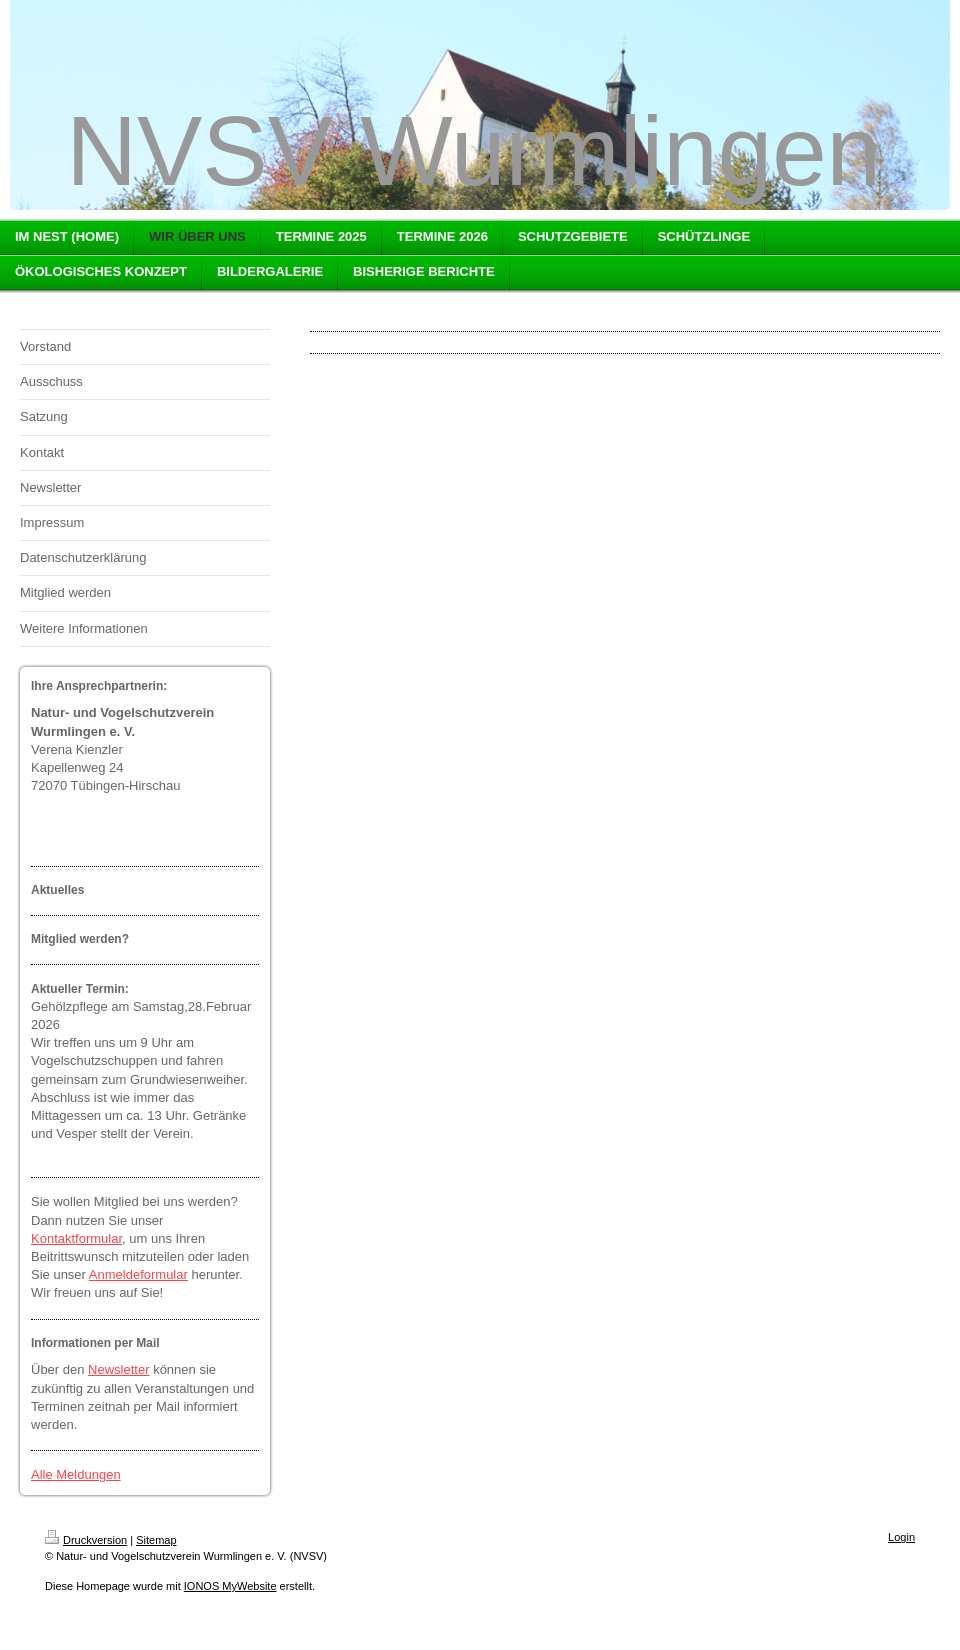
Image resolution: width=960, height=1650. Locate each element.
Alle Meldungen (76, 1474)
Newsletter (118, 1369)
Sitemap (156, 1540)
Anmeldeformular (138, 1274)
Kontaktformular (76, 1238)
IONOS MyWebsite (230, 1586)
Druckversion (86, 1540)
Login (901, 1537)
